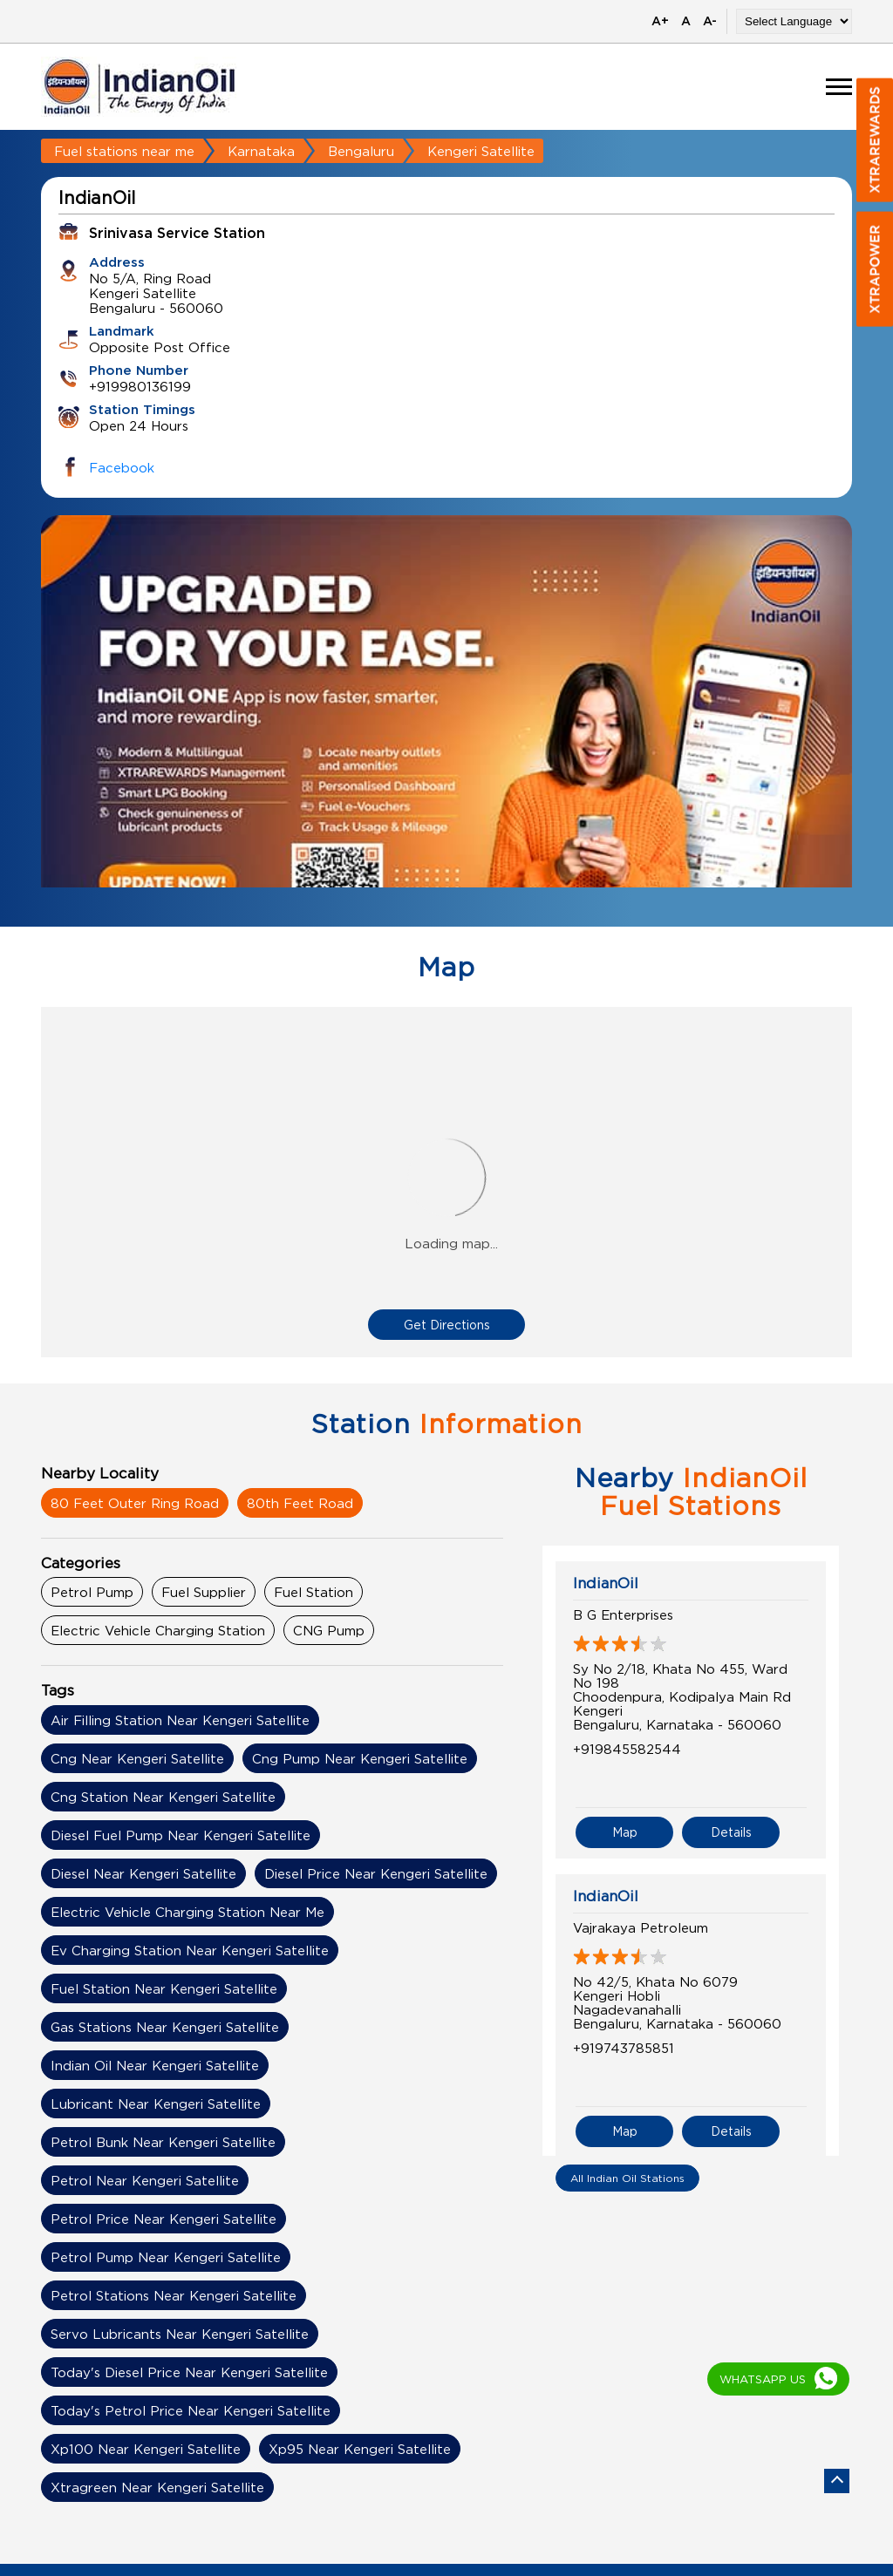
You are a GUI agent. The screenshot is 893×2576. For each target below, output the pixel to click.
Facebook (121, 467)
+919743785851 (623, 2029)
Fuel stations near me (124, 151)
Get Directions (447, 1324)
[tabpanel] (446, 734)
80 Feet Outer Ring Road (135, 1503)
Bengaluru (361, 151)
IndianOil (605, 1583)
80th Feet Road (300, 1503)
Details (731, 1813)
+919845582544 (627, 1749)
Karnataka (261, 151)
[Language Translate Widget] (794, 21)
